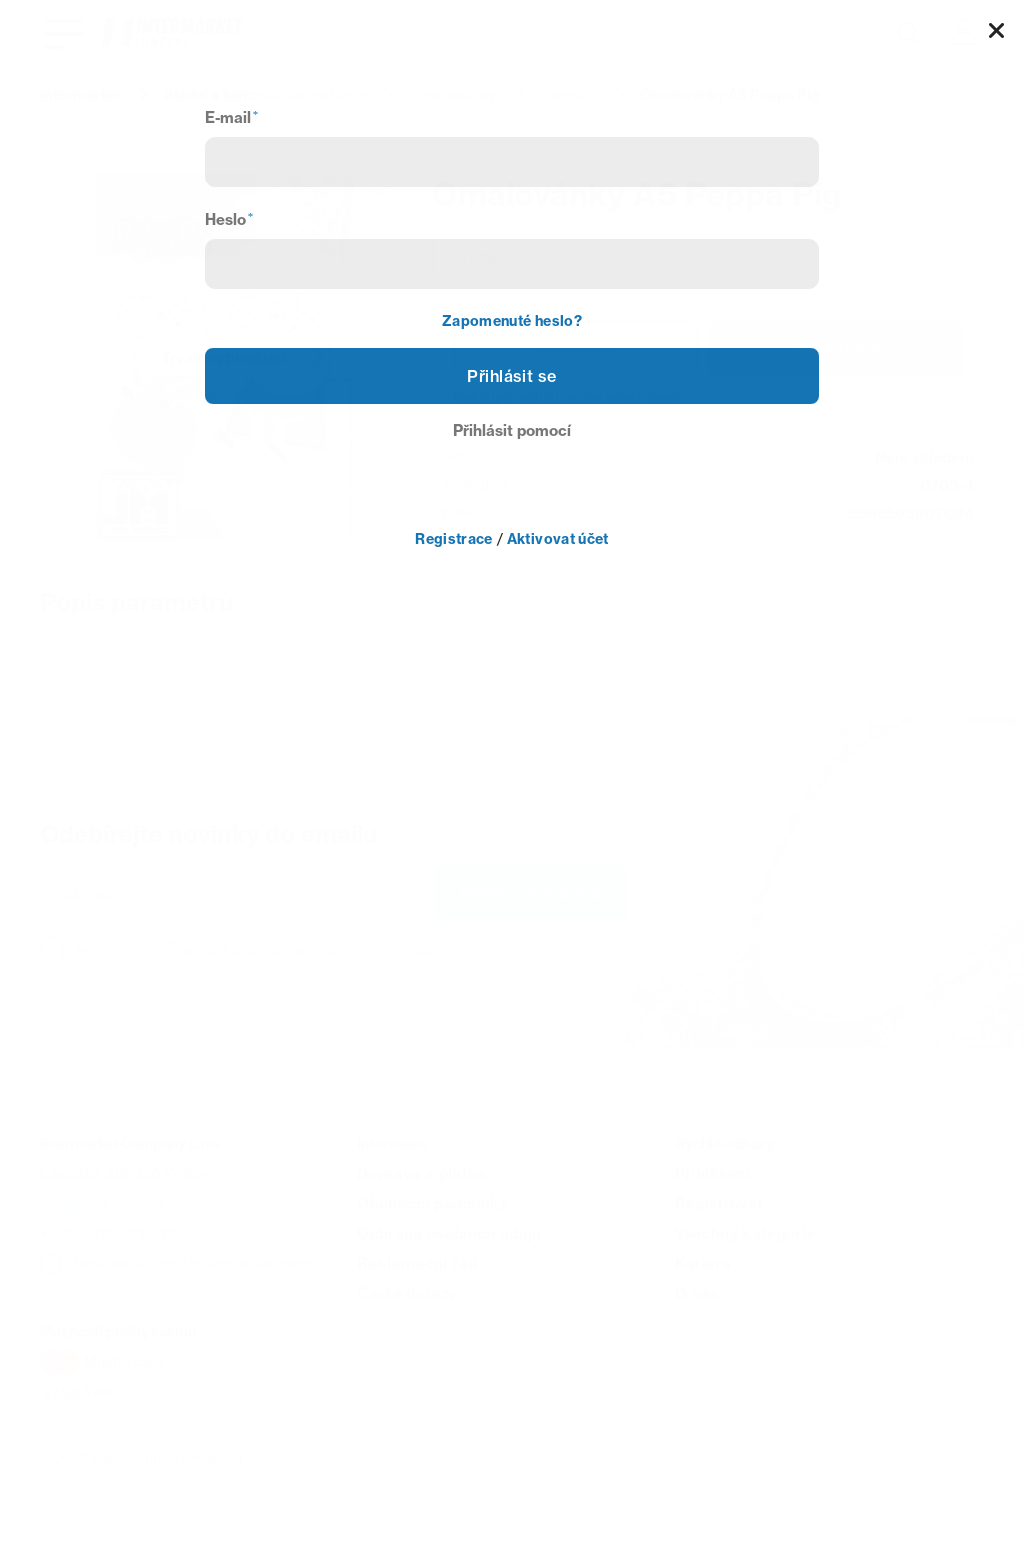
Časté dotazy (407, 1293)
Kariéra (703, 1263)
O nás (697, 1293)
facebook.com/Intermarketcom (191, 1263)
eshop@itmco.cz (103, 1203)
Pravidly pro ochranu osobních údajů (305, 948)
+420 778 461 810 (108, 1233)
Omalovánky (453, 95)
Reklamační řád (417, 1263)
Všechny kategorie (745, 1233)
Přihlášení (576, 349)
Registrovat (719, 1203)
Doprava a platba (421, 1173)
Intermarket (81, 95)
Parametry (482, 257)
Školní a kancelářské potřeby (266, 95)
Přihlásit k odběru (530, 893)
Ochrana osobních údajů (449, 1233)
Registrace (836, 349)
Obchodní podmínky (432, 1203)
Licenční (569, 95)
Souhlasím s (259, 948)
